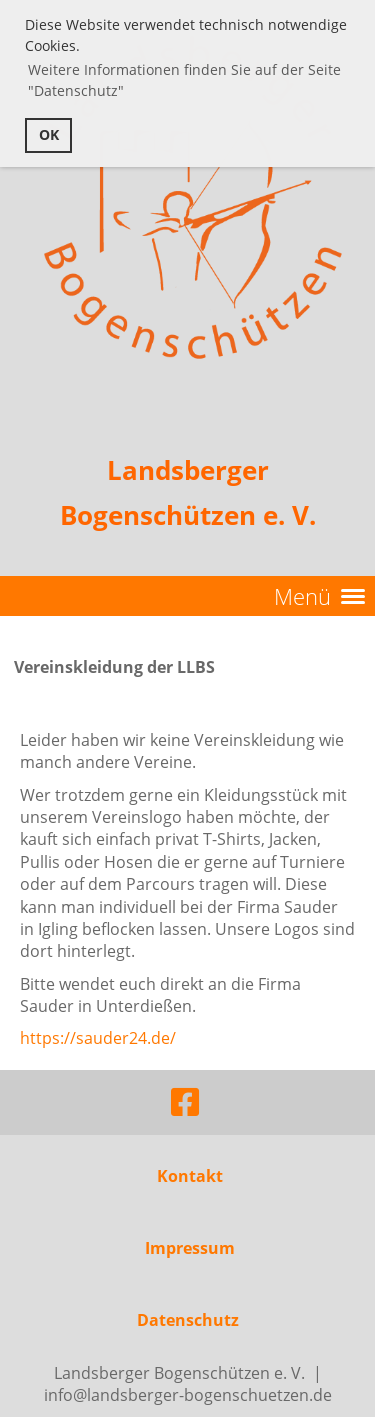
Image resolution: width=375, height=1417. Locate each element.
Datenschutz (188, 1320)
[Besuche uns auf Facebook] (185, 1101)
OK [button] (49, 134)
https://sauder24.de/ (98, 1038)
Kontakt (190, 1176)
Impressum (190, 1248)
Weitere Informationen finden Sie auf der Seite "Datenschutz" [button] (184, 80)
